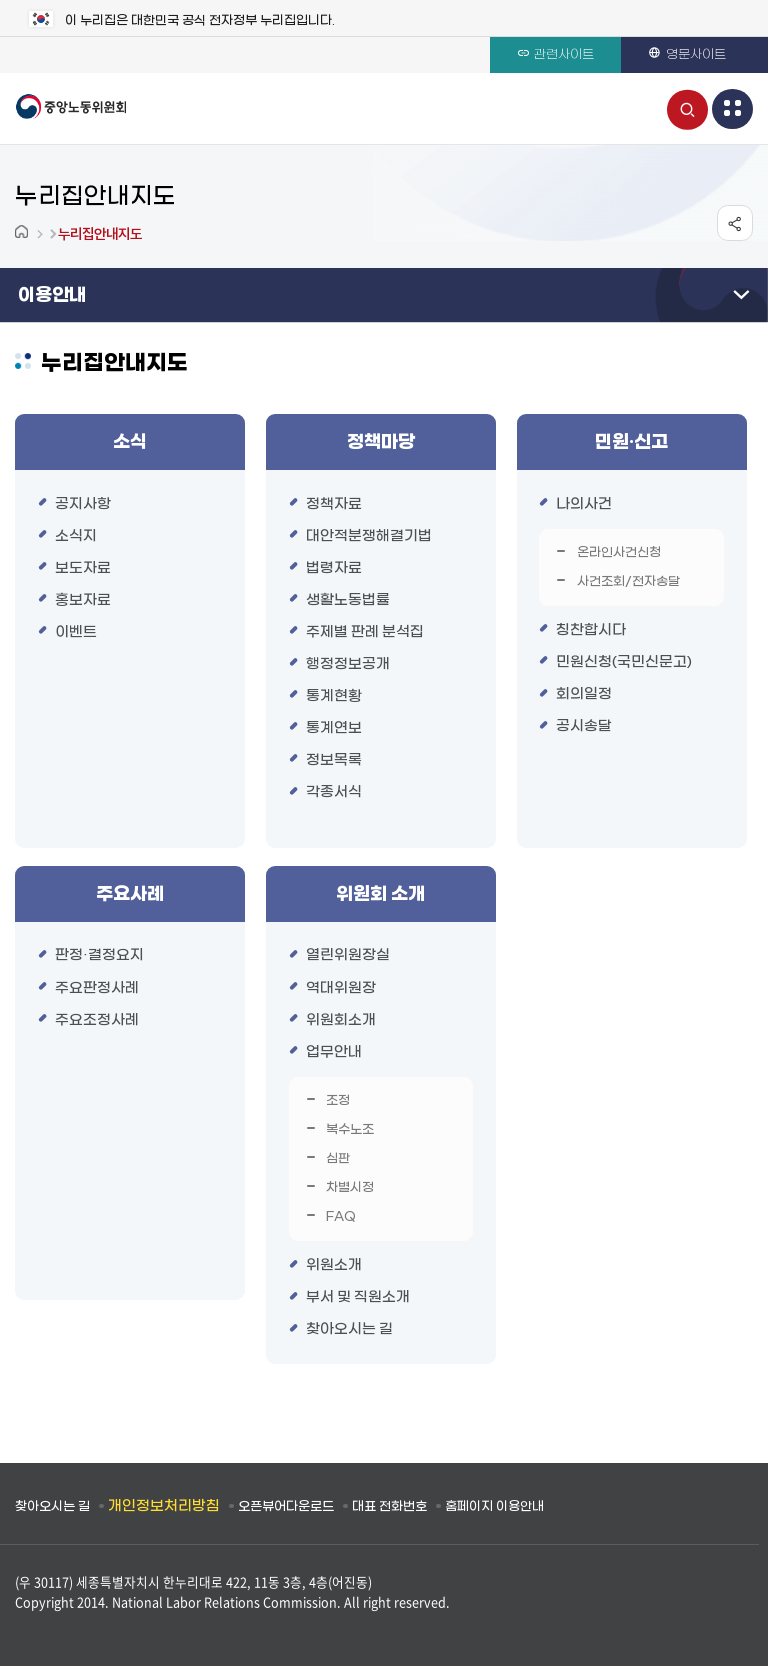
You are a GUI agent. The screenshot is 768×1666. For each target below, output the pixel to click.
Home (23, 233)
